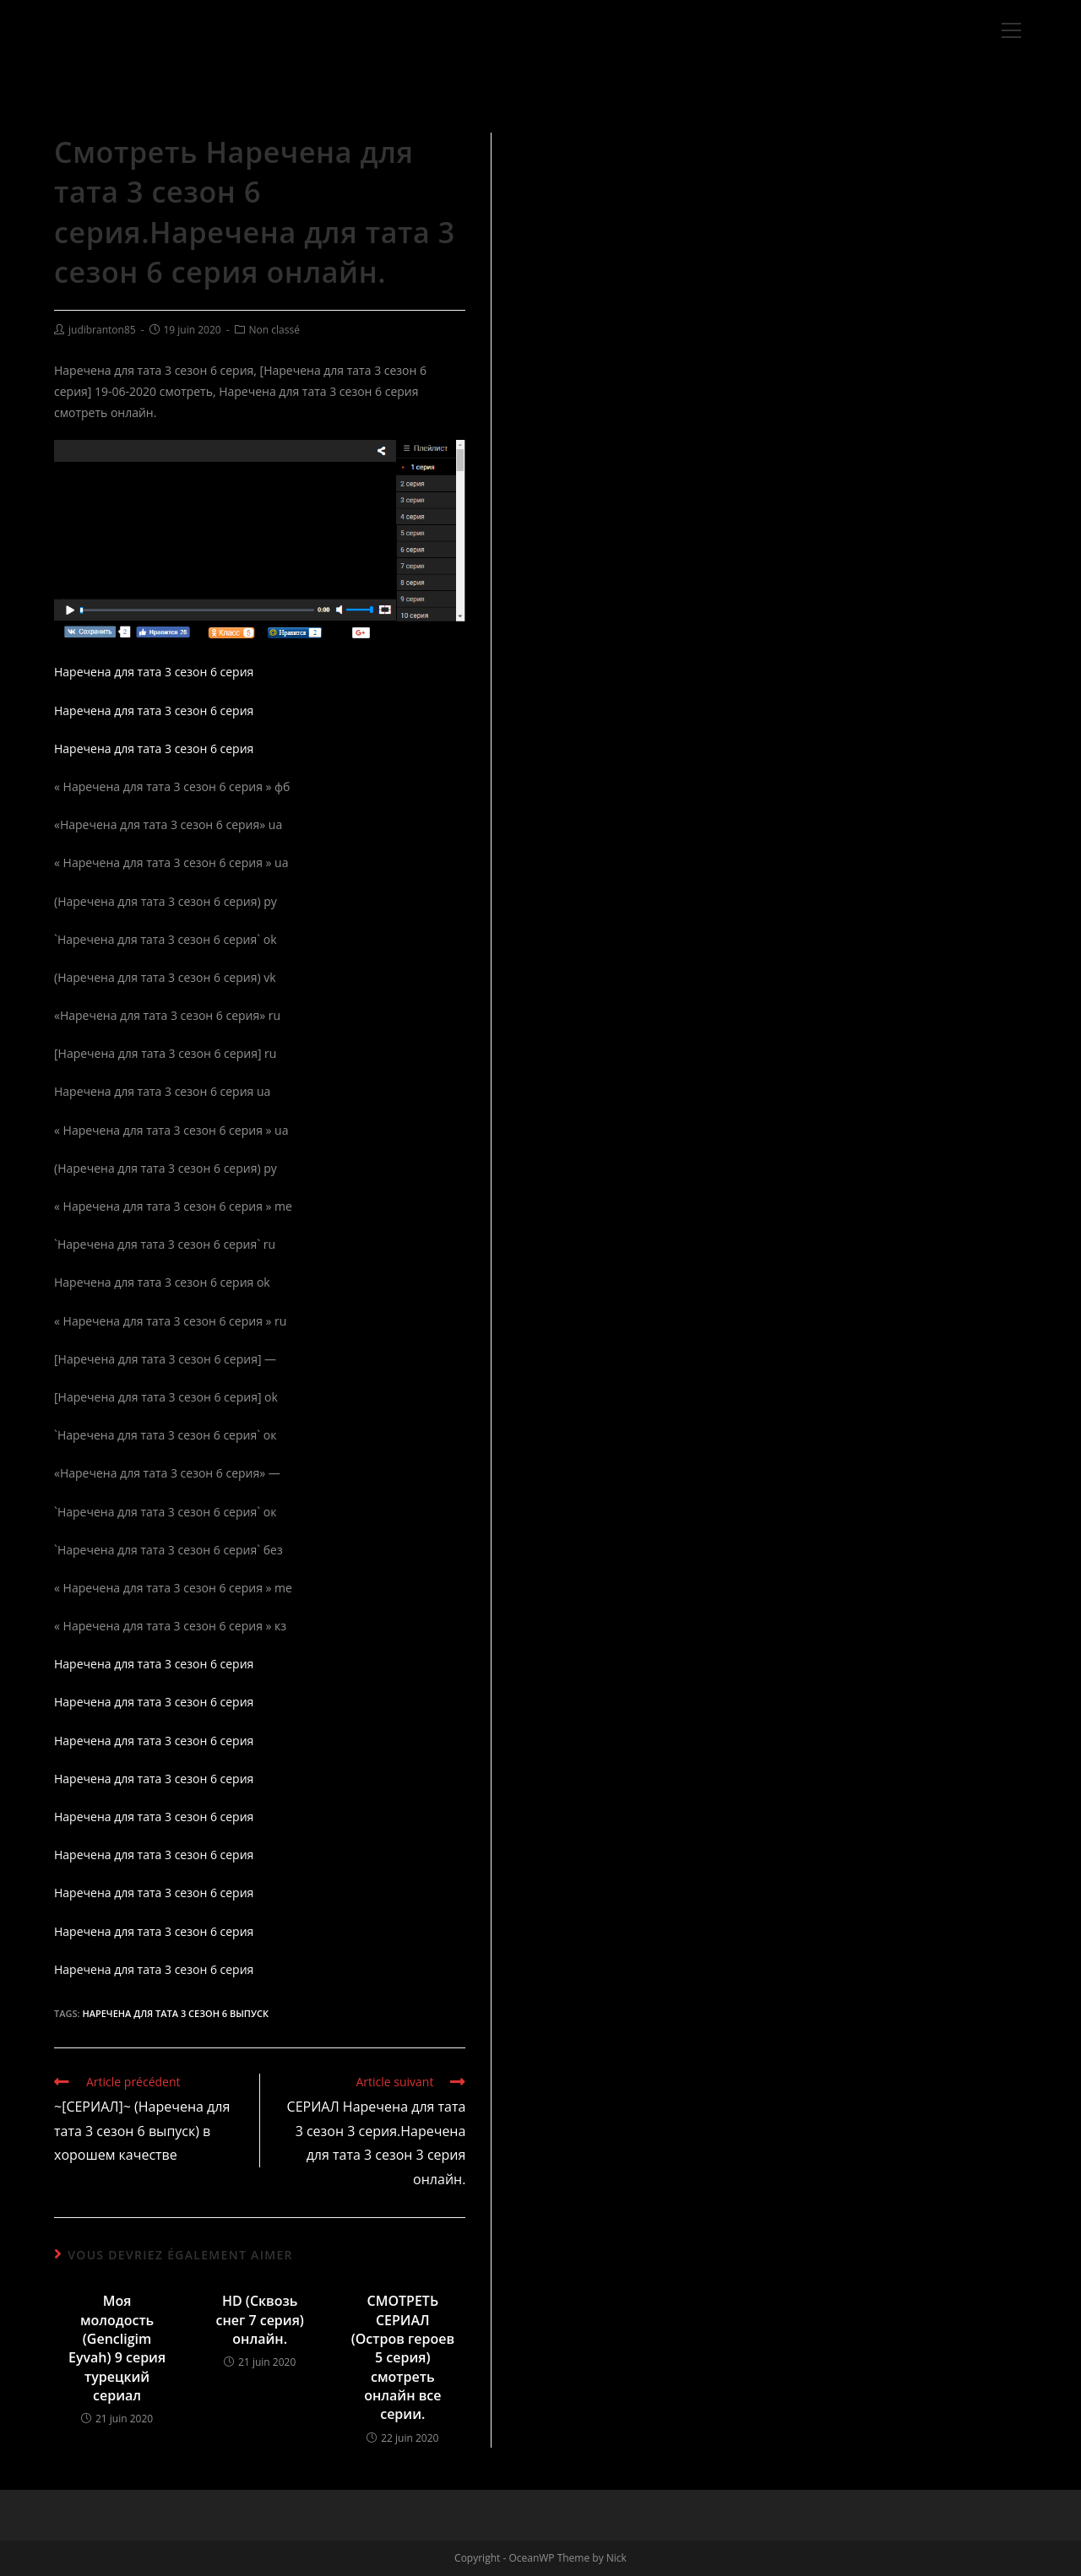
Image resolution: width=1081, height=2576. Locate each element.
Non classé (274, 330)
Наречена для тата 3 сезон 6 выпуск (175, 2013)
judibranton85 (102, 330)
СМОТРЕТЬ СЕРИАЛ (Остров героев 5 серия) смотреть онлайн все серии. (402, 2357)
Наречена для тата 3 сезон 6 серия (153, 672)
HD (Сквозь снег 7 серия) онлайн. (259, 2319)
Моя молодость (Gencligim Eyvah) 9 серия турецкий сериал (117, 2348)
